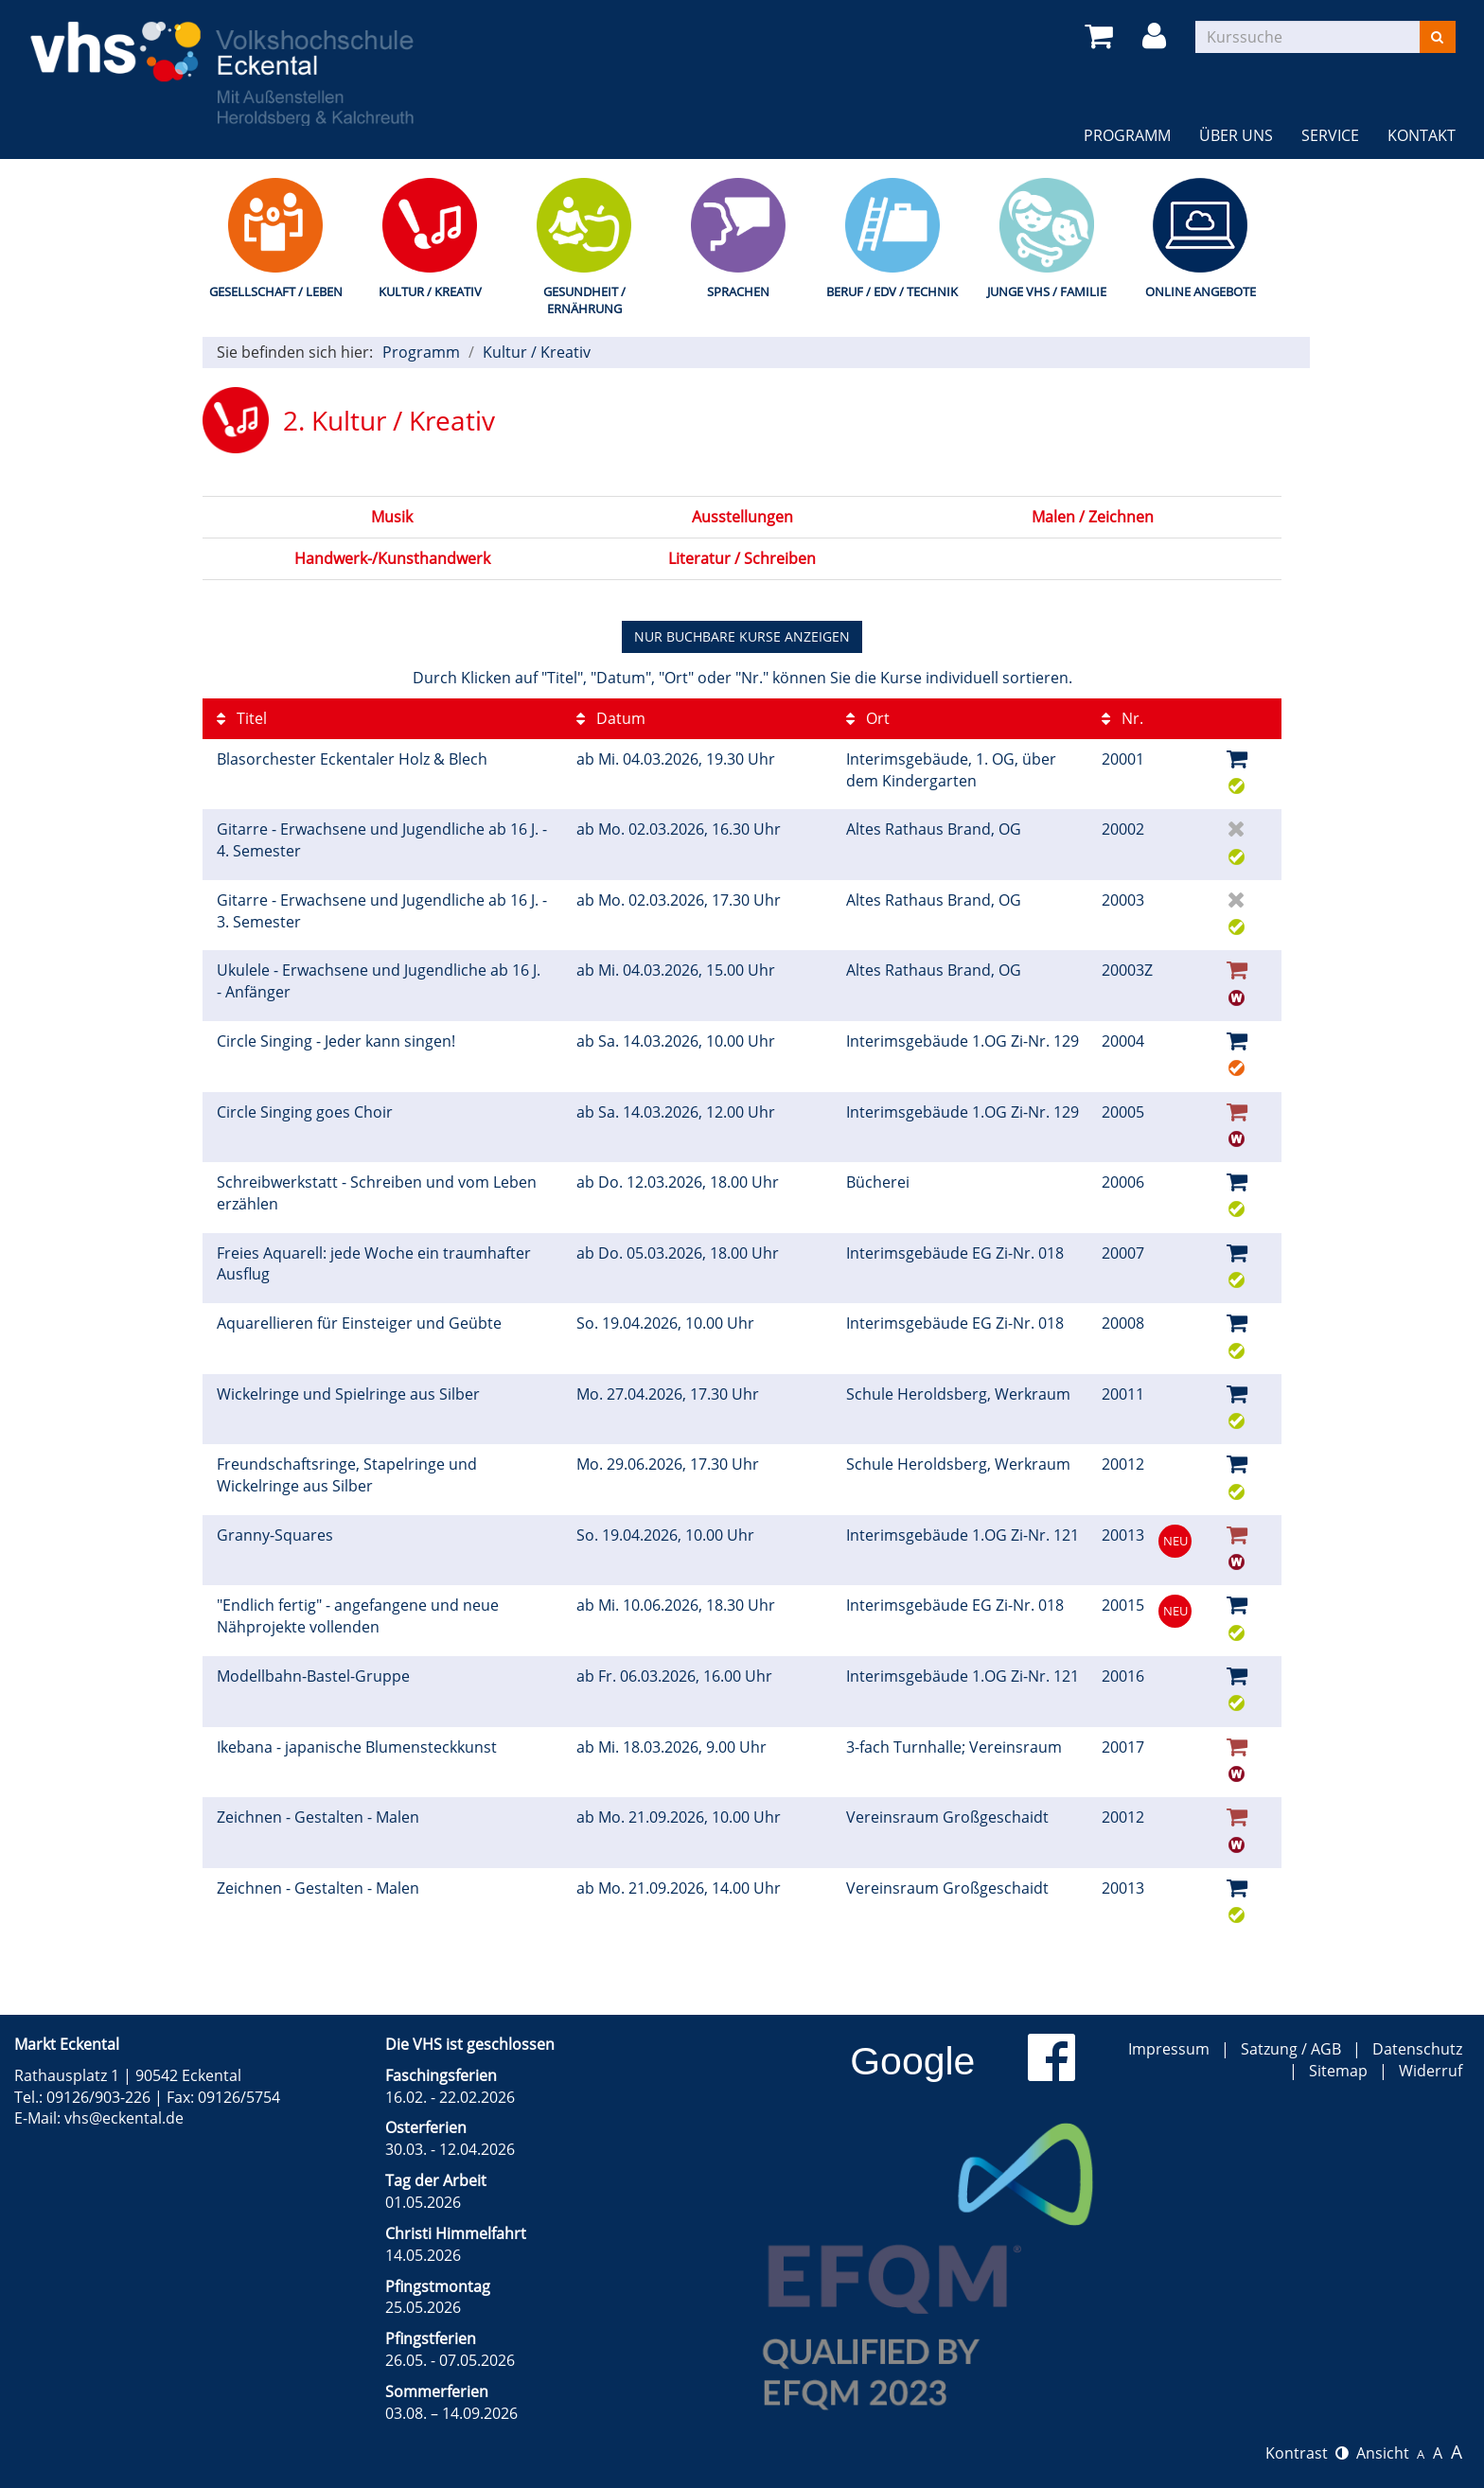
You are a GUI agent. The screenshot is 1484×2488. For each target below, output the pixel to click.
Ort (868, 718)
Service (1330, 135)
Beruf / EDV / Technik (892, 291)
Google (912, 2061)
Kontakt (1421, 135)
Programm (1127, 135)
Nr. (1122, 718)
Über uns (1236, 135)
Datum (610, 718)
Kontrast (1307, 2453)
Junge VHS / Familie (1046, 291)
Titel (242, 718)
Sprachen (738, 291)
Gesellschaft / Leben (276, 291)
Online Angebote (1200, 291)
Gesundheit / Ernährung (584, 300)
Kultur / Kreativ (430, 291)
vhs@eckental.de (124, 2118)
